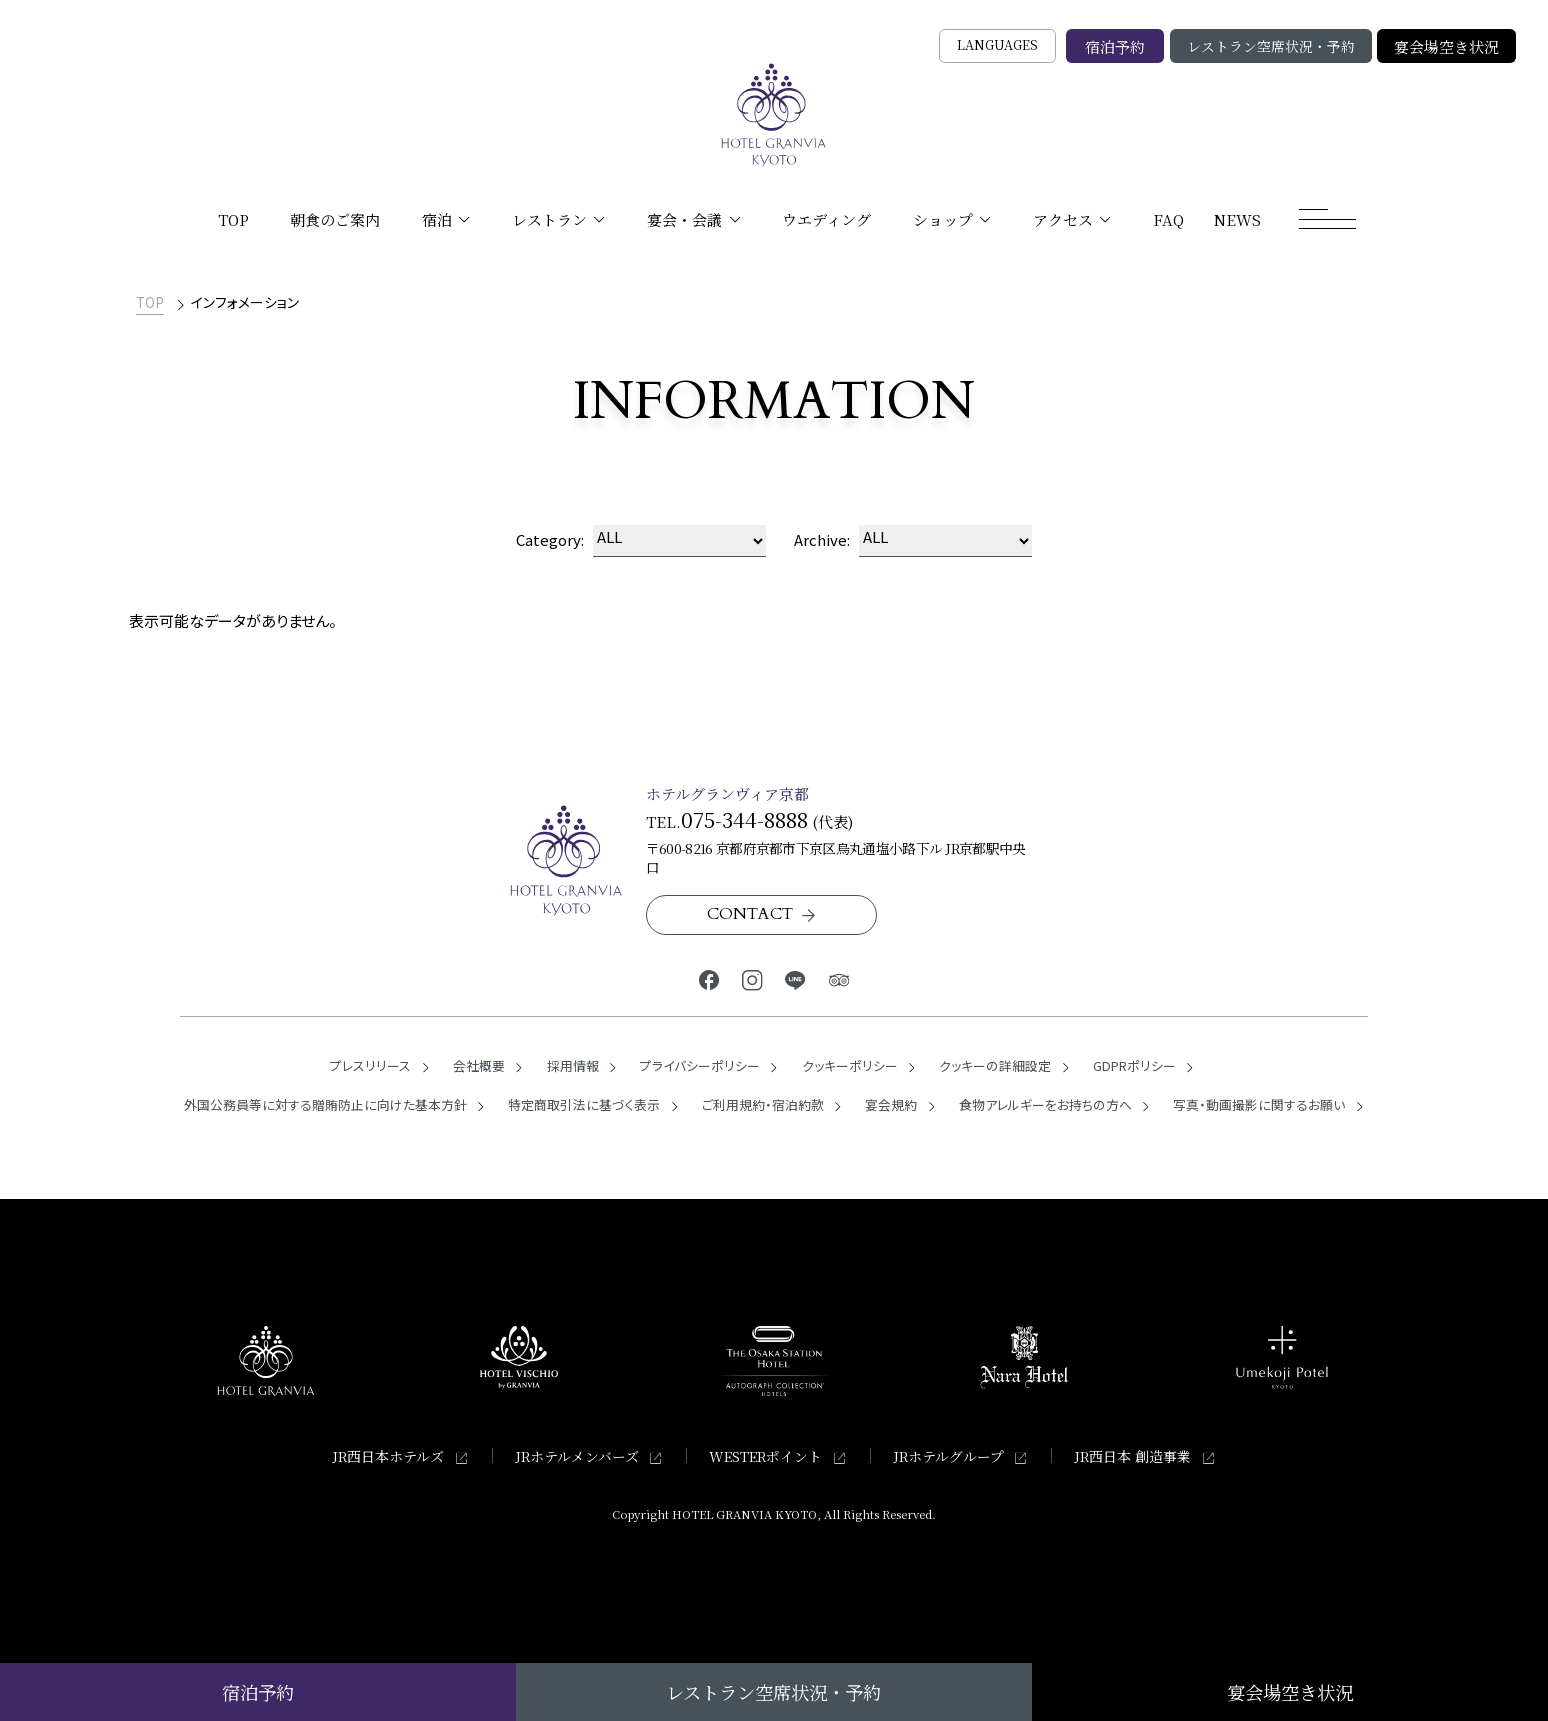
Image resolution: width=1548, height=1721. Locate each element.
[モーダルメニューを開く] (1328, 218)
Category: (550, 539)
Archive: (822, 539)
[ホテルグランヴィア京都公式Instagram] (752, 978)
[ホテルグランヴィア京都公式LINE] (795, 978)
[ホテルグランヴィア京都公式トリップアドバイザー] (838, 978)
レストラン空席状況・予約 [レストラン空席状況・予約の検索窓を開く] (1271, 46)
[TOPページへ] (774, 115)
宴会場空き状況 (1446, 46)
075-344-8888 (744, 819)
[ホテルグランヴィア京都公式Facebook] (709, 978)
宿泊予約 (1115, 46)
